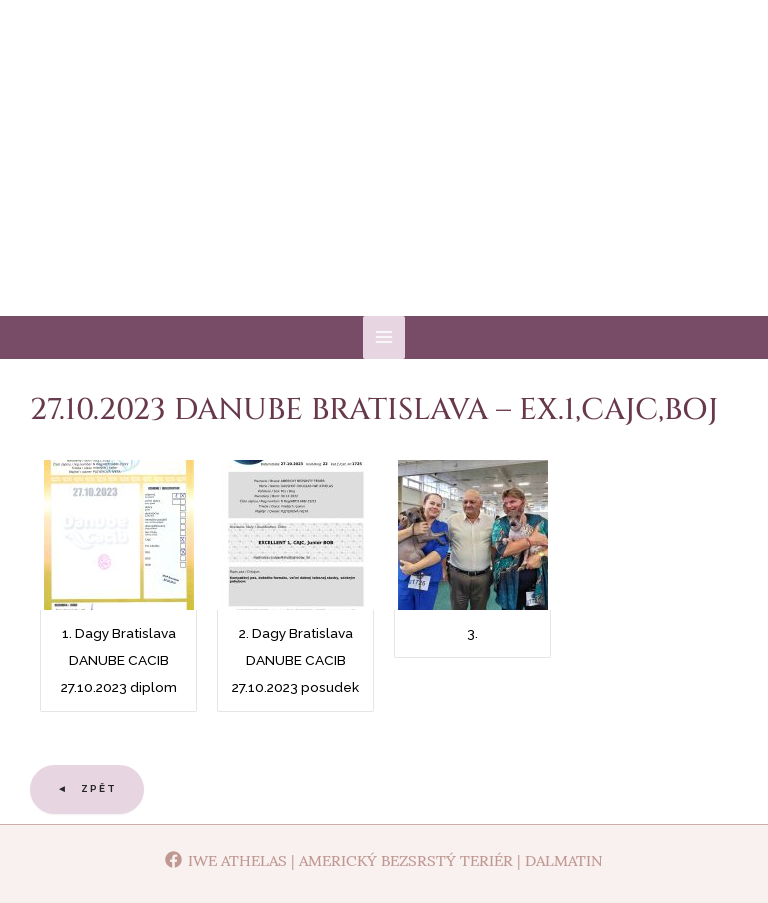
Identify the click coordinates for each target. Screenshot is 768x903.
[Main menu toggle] (384, 337)
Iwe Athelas (384, 179)
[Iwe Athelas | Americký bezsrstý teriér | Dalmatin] (384, 859)
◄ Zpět (87, 788)
